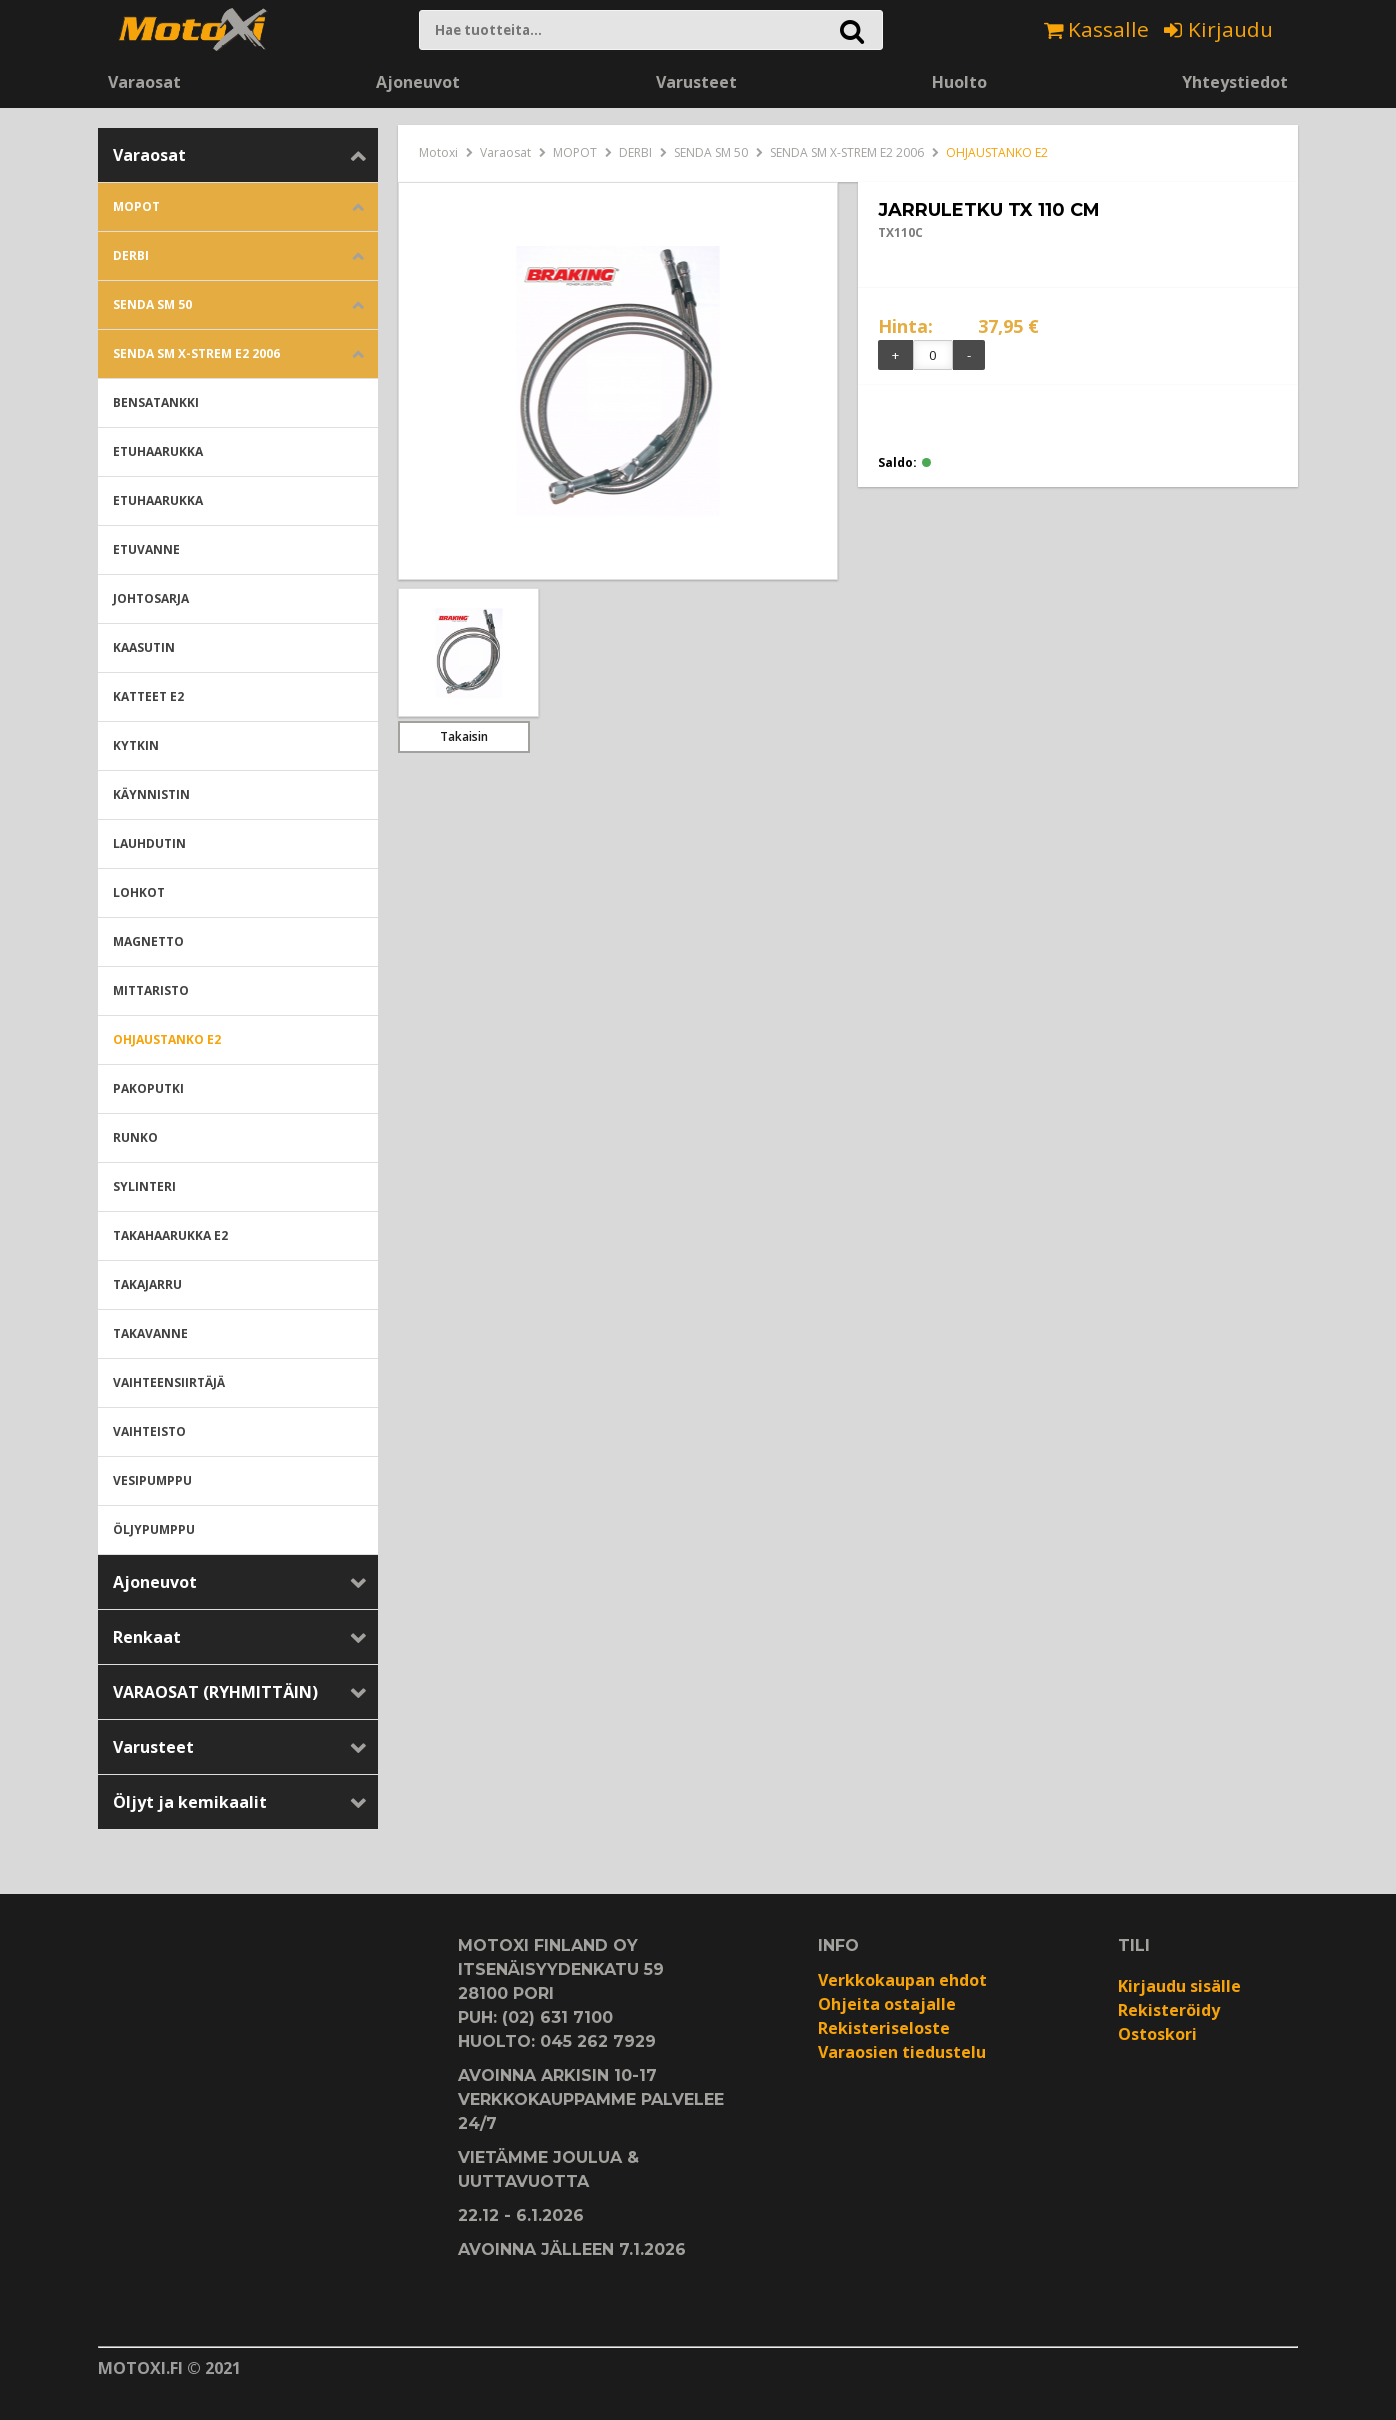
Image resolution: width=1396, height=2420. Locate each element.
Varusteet (696, 82)
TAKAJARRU (147, 1284)
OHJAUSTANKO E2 (167, 1039)
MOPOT (136, 206)
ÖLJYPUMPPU (154, 1529)
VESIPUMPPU (152, 1480)
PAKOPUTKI (148, 1088)
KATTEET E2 (148, 696)
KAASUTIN (144, 647)
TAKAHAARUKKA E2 (170, 1235)
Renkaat (147, 1637)
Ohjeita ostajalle (887, 2004)
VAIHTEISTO (149, 1431)
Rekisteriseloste (884, 2028)
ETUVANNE (146, 549)
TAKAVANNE (150, 1333)
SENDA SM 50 (152, 304)
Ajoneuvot (418, 82)
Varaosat (144, 82)
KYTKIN (136, 745)
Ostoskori (1157, 2034)
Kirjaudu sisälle (1179, 1986)
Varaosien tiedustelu (902, 2052)
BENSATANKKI (156, 402)
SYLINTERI (144, 1186)
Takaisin (464, 736)
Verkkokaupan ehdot (902, 1980)
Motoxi (438, 152)
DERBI (131, 255)
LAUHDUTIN (149, 843)
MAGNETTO (148, 941)
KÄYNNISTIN (151, 794)
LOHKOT (139, 892)
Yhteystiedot (1235, 82)
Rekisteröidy (1169, 2010)
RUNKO (135, 1137)
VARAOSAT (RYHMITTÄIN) (215, 1692)
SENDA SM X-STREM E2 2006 (196, 353)
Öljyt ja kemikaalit (190, 1802)
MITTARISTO (151, 990)
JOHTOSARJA (151, 598)
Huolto (959, 82)
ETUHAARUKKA (158, 451)
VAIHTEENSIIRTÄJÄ (169, 1382)
